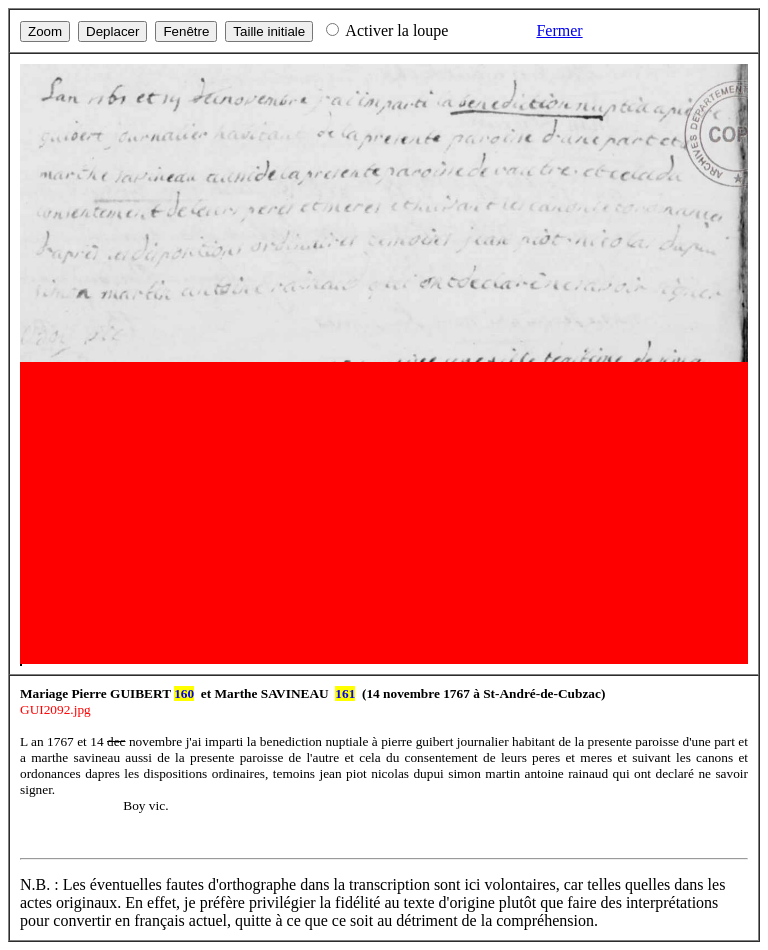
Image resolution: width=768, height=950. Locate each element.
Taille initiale (269, 31)
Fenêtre (186, 31)
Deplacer (112, 31)
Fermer (559, 30)
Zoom (45, 31)
